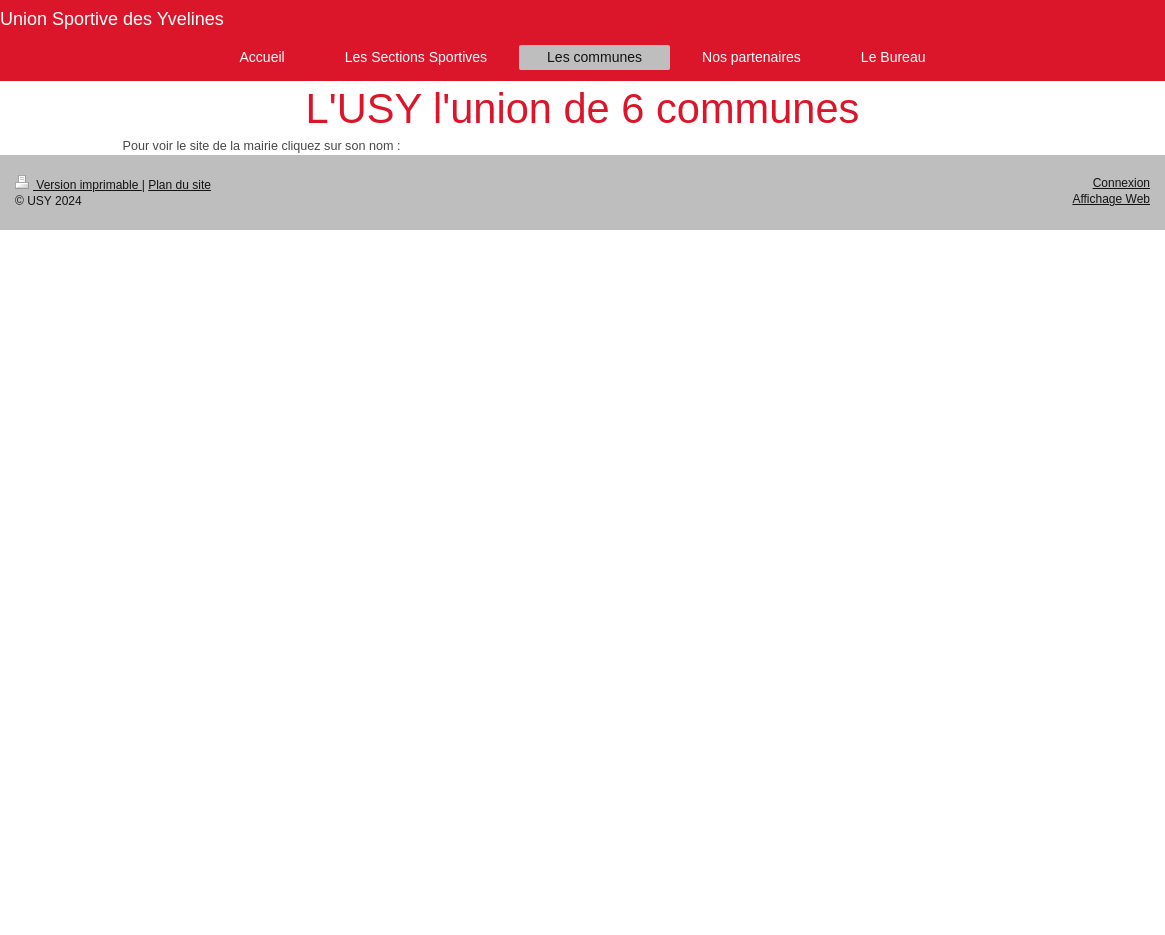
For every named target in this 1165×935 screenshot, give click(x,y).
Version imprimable (78, 185)
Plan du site (179, 185)
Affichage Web (1111, 199)
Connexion (1121, 183)
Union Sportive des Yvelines (112, 19)
